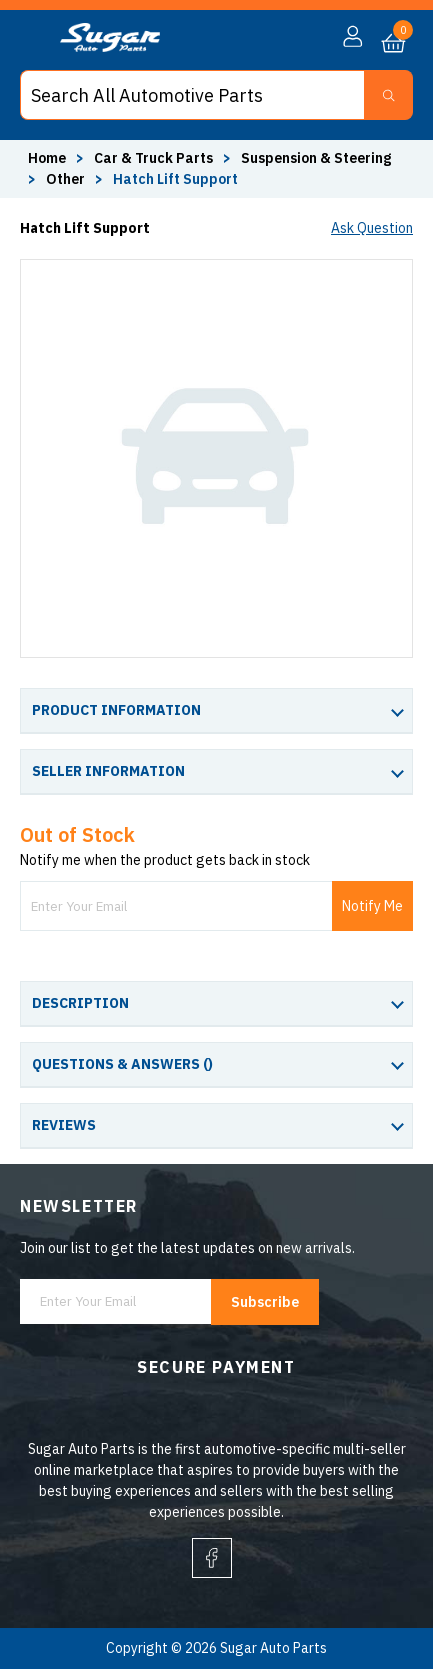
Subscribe (265, 1302)
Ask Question (372, 228)
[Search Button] (388, 95)
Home (47, 158)
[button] (352, 37)
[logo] (110, 47)
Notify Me (372, 906)
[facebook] (212, 1558)
